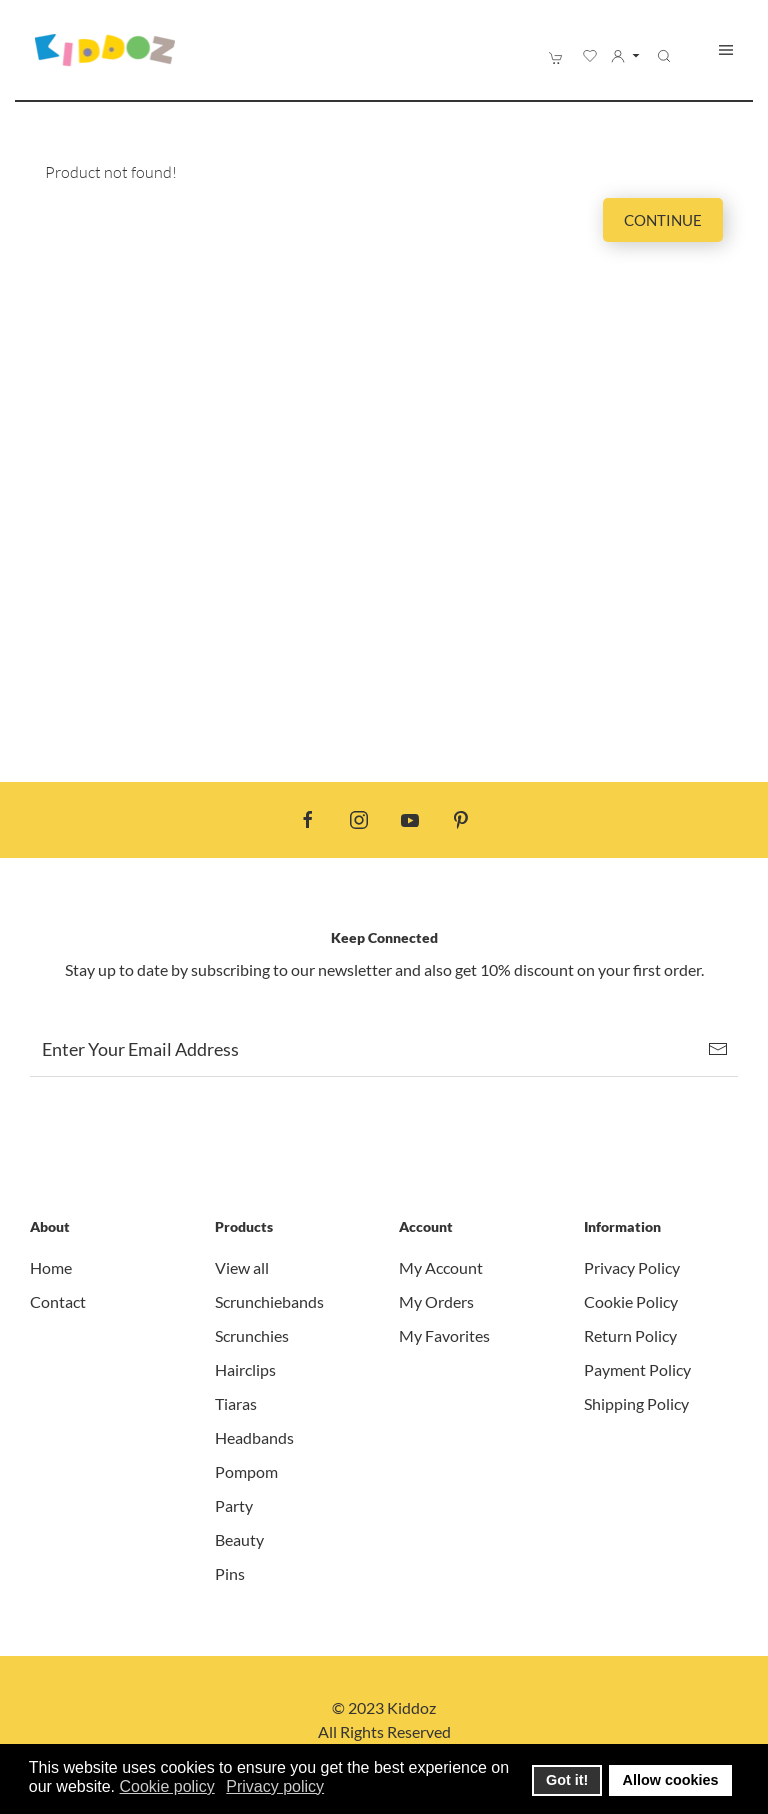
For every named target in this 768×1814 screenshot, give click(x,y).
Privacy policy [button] (275, 1786)
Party (234, 1505)
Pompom (246, 1471)
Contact (58, 1301)
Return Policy (630, 1335)
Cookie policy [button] (167, 1786)
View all (242, 1267)
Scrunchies (252, 1335)
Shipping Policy (636, 1403)
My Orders (436, 1301)
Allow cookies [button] (671, 1780)
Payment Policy (637, 1369)
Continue (663, 220)
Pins (230, 1573)
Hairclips (245, 1369)
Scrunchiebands (269, 1301)
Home (51, 1267)
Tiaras (236, 1403)
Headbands (254, 1437)
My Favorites (444, 1335)
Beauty (239, 1539)
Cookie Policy (631, 1301)
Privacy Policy (632, 1267)
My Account (441, 1267)
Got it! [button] (567, 1780)
